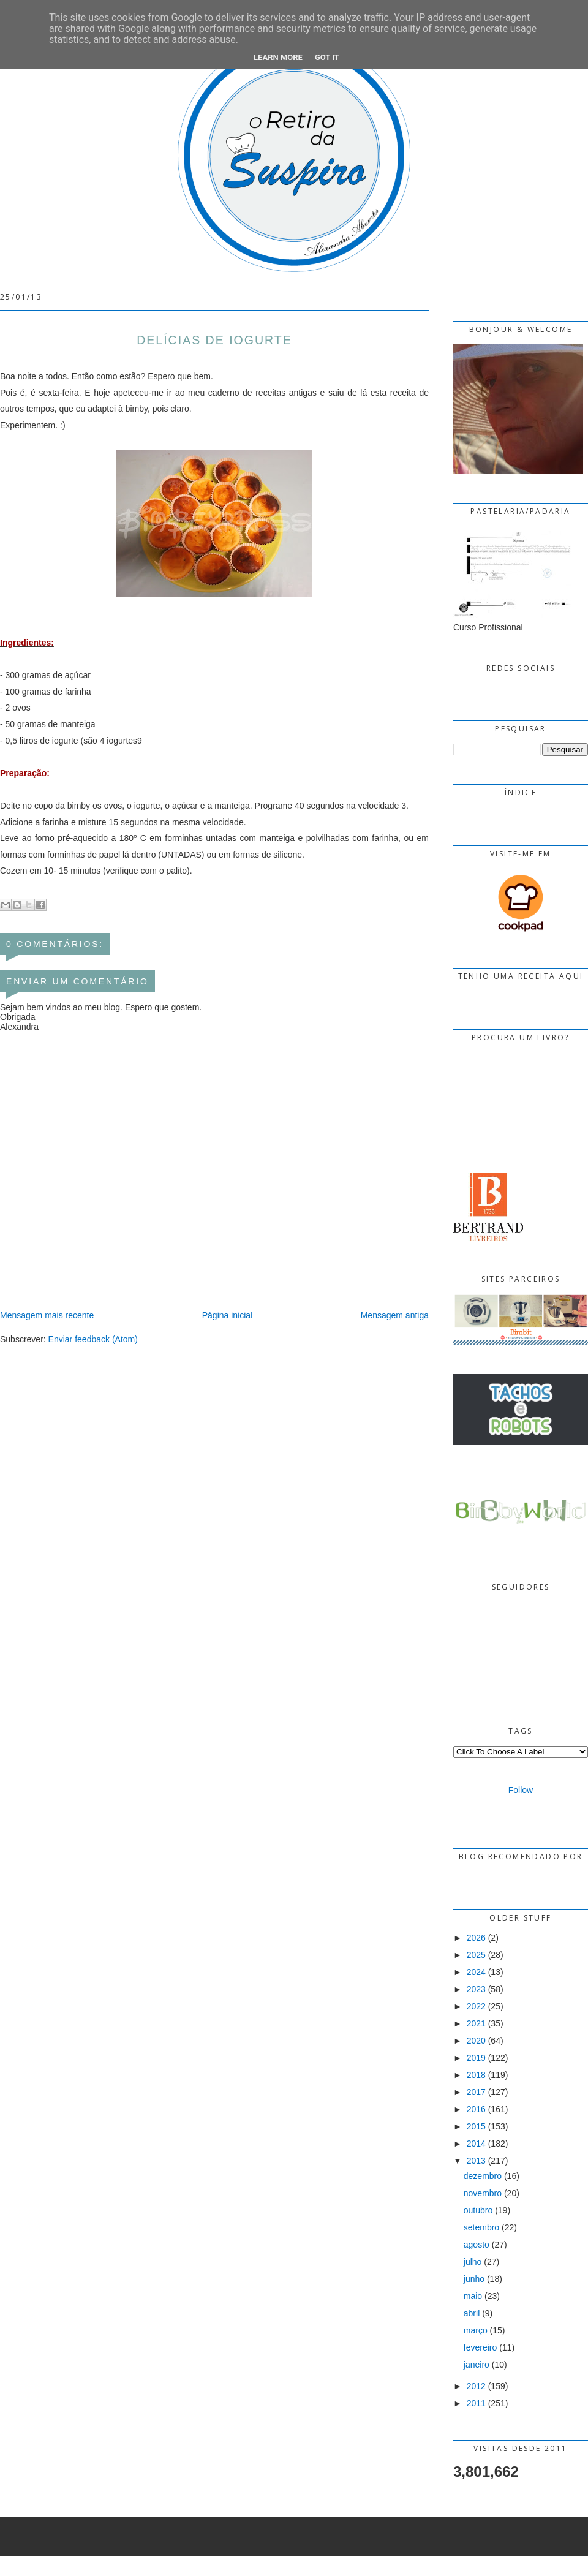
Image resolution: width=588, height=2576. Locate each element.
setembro (481, 2227)
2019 (476, 2058)
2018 (476, 2075)
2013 (476, 2161)
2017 (476, 2092)
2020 (476, 2040)
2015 (476, 2126)
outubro (478, 2210)
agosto (476, 2244)
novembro (483, 2193)
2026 (476, 1938)
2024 (476, 1972)
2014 (476, 2143)
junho (474, 2279)
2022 (476, 2006)
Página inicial (227, 1315)
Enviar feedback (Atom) (93, 1339)
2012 (476, 2386)
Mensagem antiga (395, 1315)
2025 (476, 1955)
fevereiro (480, 2347)
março (476, 2330)
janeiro (476, 2365)
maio (473, 2296)
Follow (520, 1790)
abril (472, 2313)
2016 (476, 2109)
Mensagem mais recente (47, 1315)
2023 (476, 1989)
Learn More (278, 57)
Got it (327, 57)
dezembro (483, 2176)
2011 (476, 2403)
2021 (476, 2023)
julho (473, 2262)
